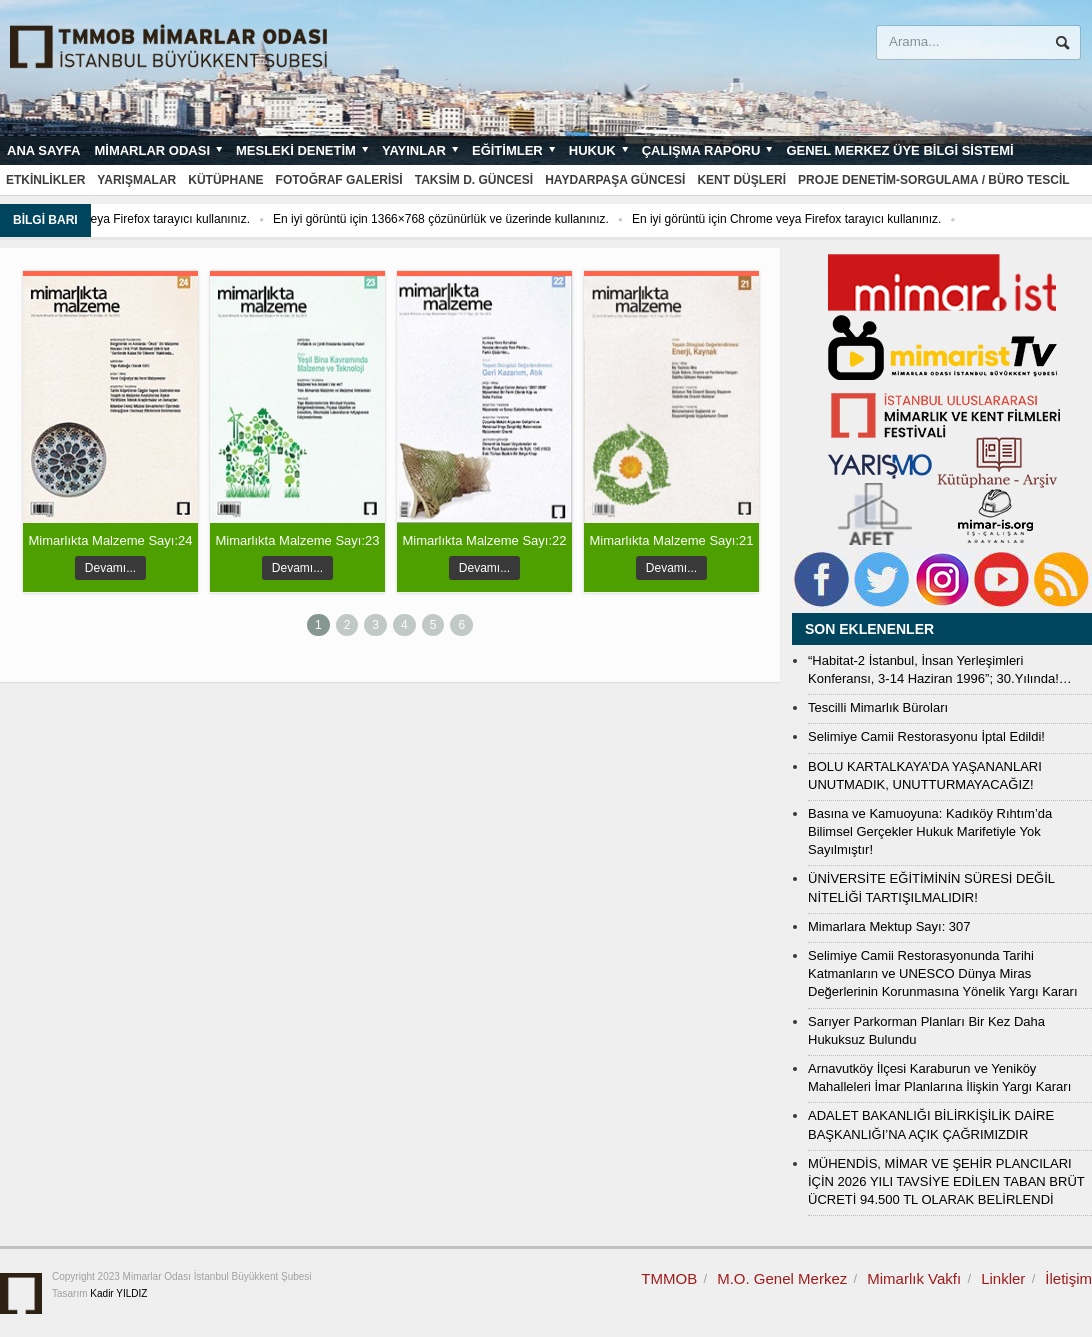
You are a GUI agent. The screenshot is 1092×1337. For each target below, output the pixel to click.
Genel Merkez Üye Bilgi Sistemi (899, 150)
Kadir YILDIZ (118, 1293)
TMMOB (669, 1278)
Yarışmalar (136, 180)
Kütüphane (225, 180)
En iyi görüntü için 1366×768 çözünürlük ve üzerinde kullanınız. (484, 219)
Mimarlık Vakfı (914, 1278)
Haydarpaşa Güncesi (615, 180)
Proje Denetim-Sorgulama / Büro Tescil (934, 180)
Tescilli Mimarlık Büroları (878, 707)
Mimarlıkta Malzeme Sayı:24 (111, 540)
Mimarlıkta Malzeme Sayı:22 (485, 540)
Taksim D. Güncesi (474, 180)
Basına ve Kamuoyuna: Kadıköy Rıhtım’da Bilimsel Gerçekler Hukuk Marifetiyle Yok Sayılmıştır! (930, 831)
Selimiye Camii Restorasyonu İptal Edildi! (926, 736)
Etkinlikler (45, 180)
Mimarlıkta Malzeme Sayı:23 (298, 540)
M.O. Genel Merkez (782, 1278)
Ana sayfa (43, 150)
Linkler (1003, 1278)
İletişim (1068, 1278)
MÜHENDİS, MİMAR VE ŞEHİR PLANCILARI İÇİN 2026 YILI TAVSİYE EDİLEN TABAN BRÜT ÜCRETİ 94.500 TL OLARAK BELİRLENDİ (946, 1181)
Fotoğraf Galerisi (339, 180)
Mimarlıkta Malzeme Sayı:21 (672, 540)
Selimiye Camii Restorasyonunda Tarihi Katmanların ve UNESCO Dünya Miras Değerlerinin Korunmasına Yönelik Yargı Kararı (943, 973)
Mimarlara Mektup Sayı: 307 (889, 926)
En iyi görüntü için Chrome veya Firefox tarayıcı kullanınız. (829, 219)
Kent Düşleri (741, 180)
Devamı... (110, 568)
